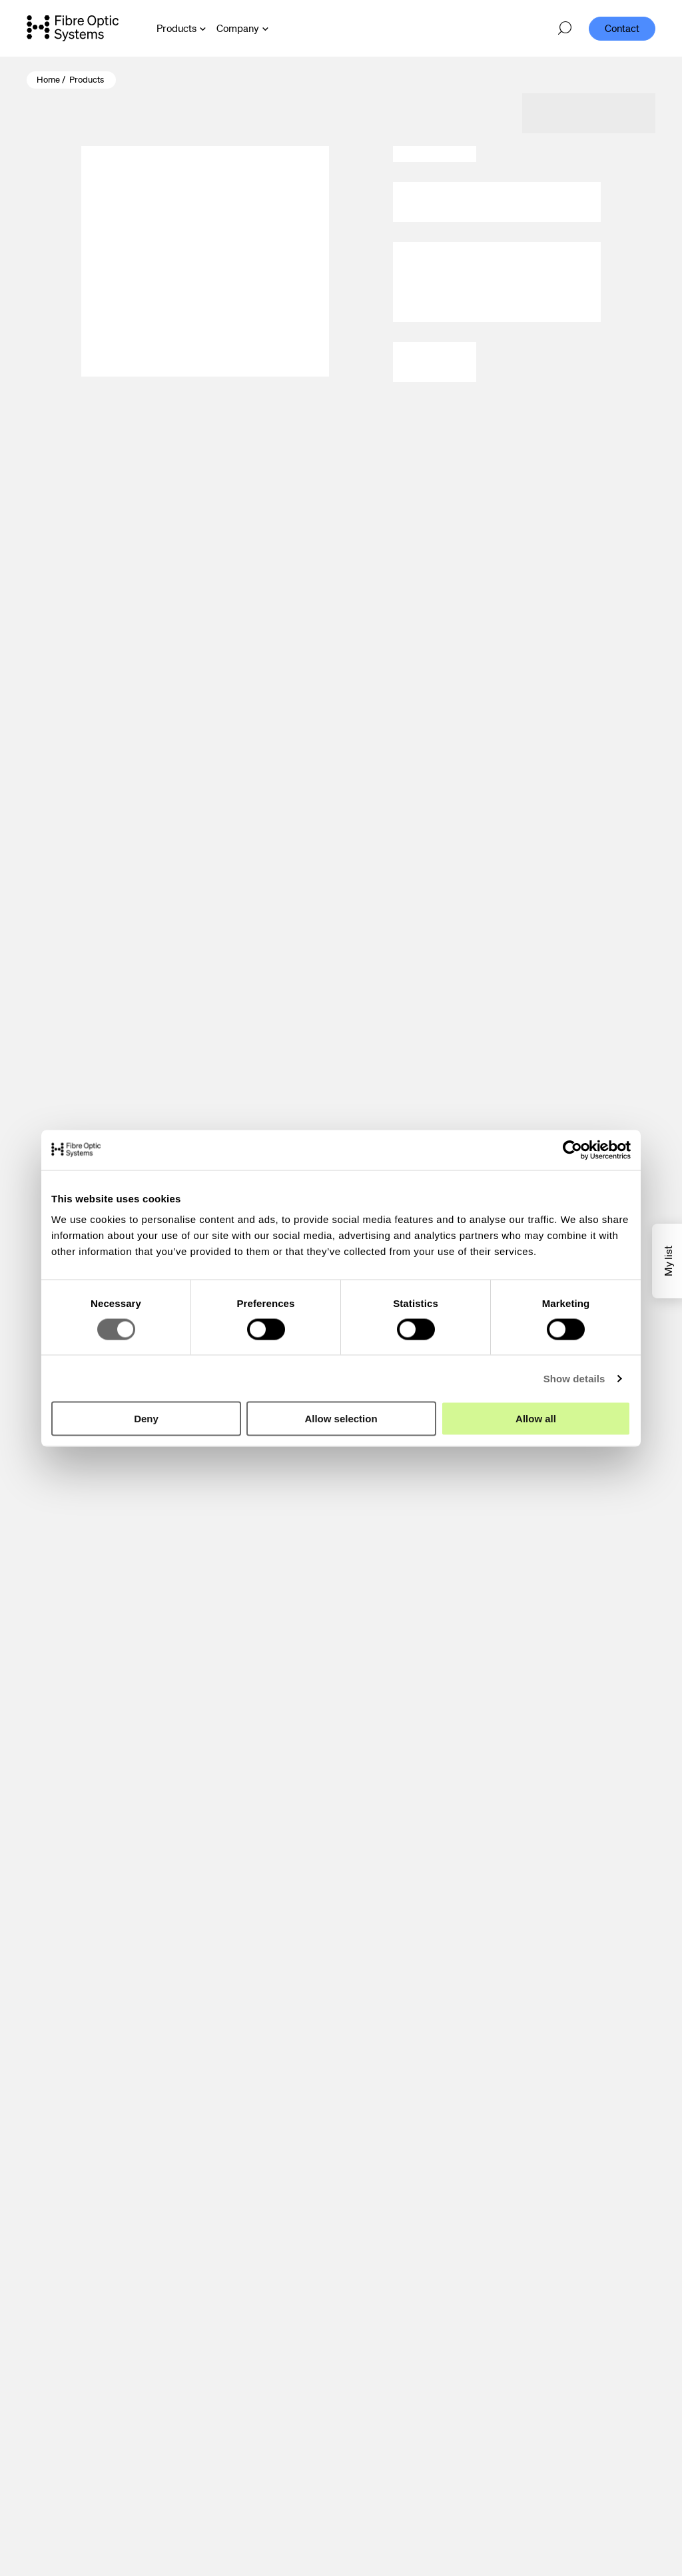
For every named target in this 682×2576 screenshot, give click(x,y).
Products (86, 79)
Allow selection (340, 1418)
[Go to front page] (73, 28)
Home (48, 79)
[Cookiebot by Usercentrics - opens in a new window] (572, 1150)
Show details (574, 1378)
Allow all (535, 1418)
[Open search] (564, 28)
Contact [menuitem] (622, 28)
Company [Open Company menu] (237, 28)
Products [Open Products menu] (176, 28)
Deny (146, 1418)
